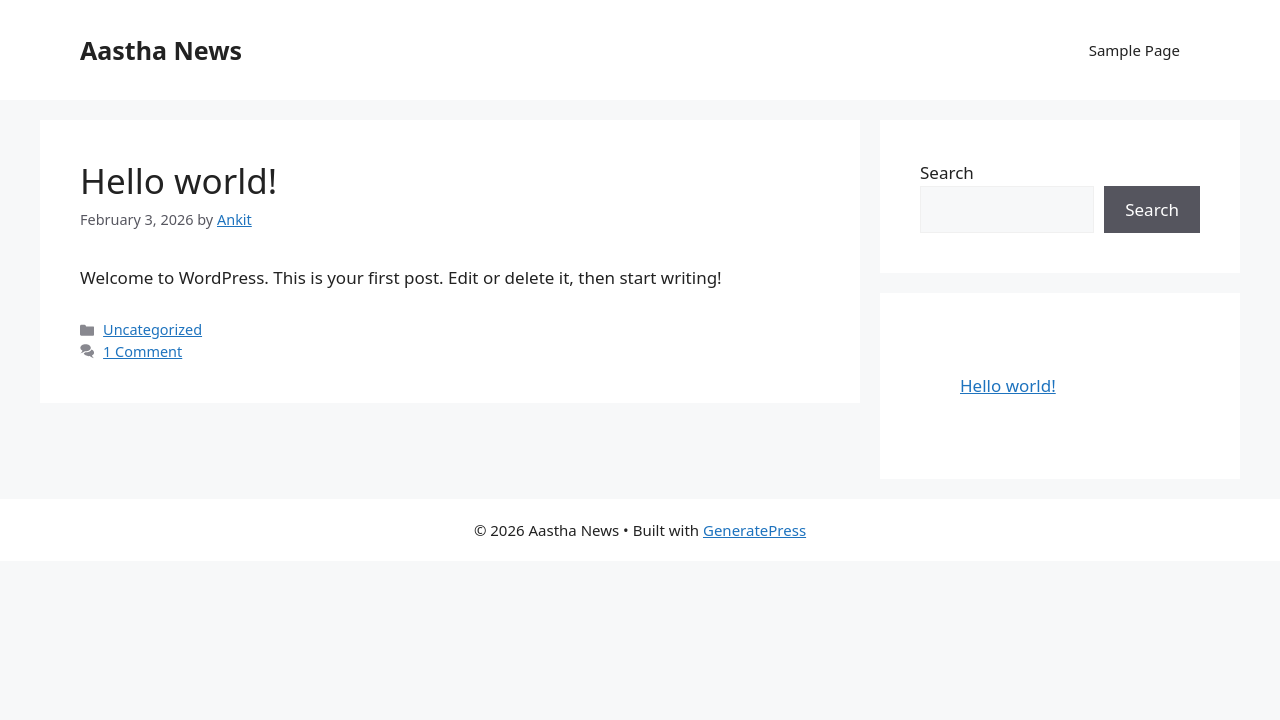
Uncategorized (152, 329)
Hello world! (178, 180)
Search (947, 172)
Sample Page (1134, 50)
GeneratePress (754, 530)
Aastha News (161, 50)
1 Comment (142, 351)
